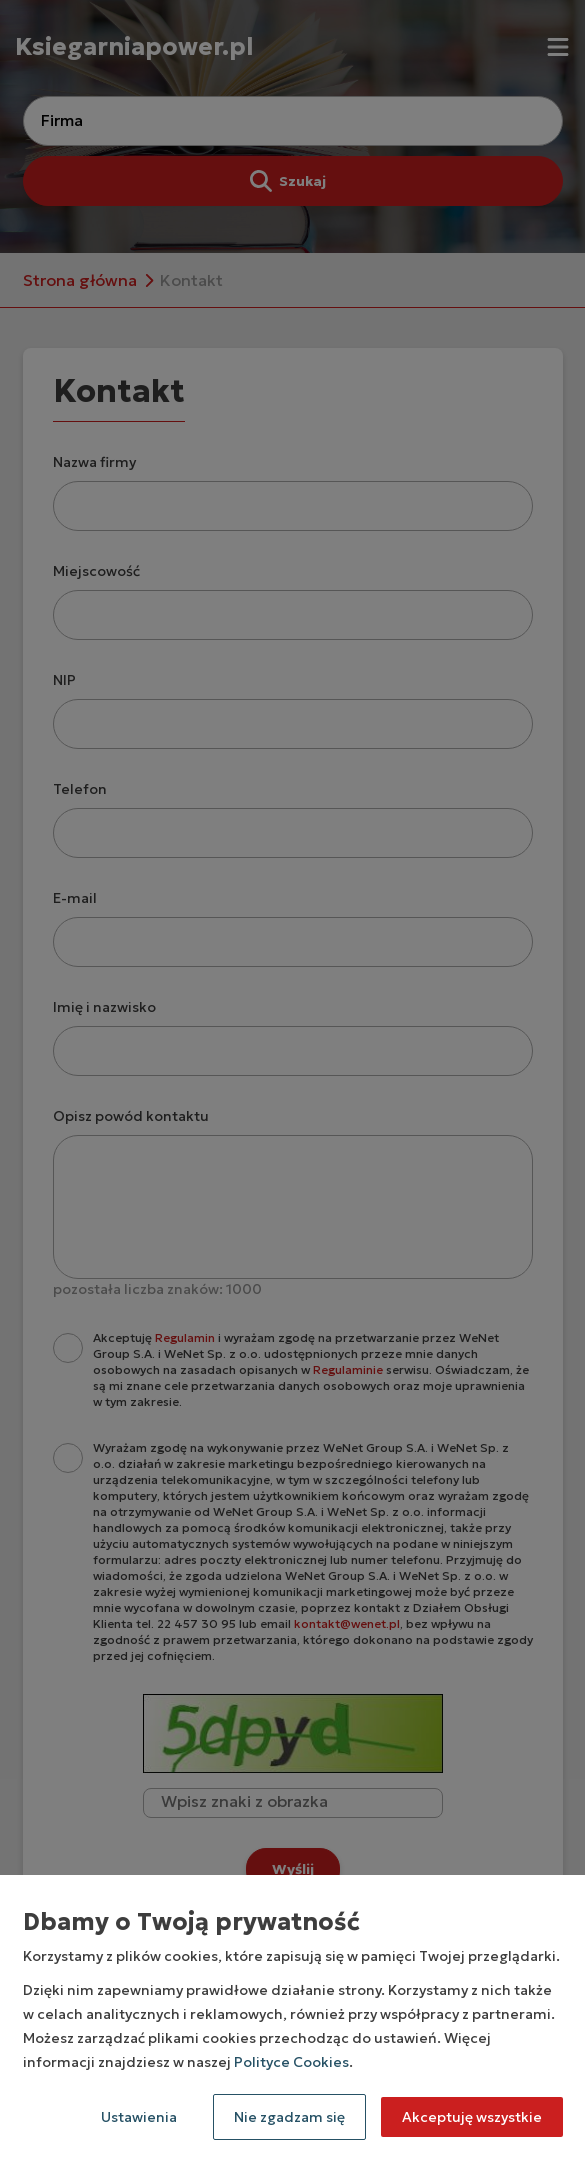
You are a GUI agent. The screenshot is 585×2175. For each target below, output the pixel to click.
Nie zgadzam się (289, 2117)
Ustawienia (139, 2117)
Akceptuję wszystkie (472, 2117)
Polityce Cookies (291, 2062)
